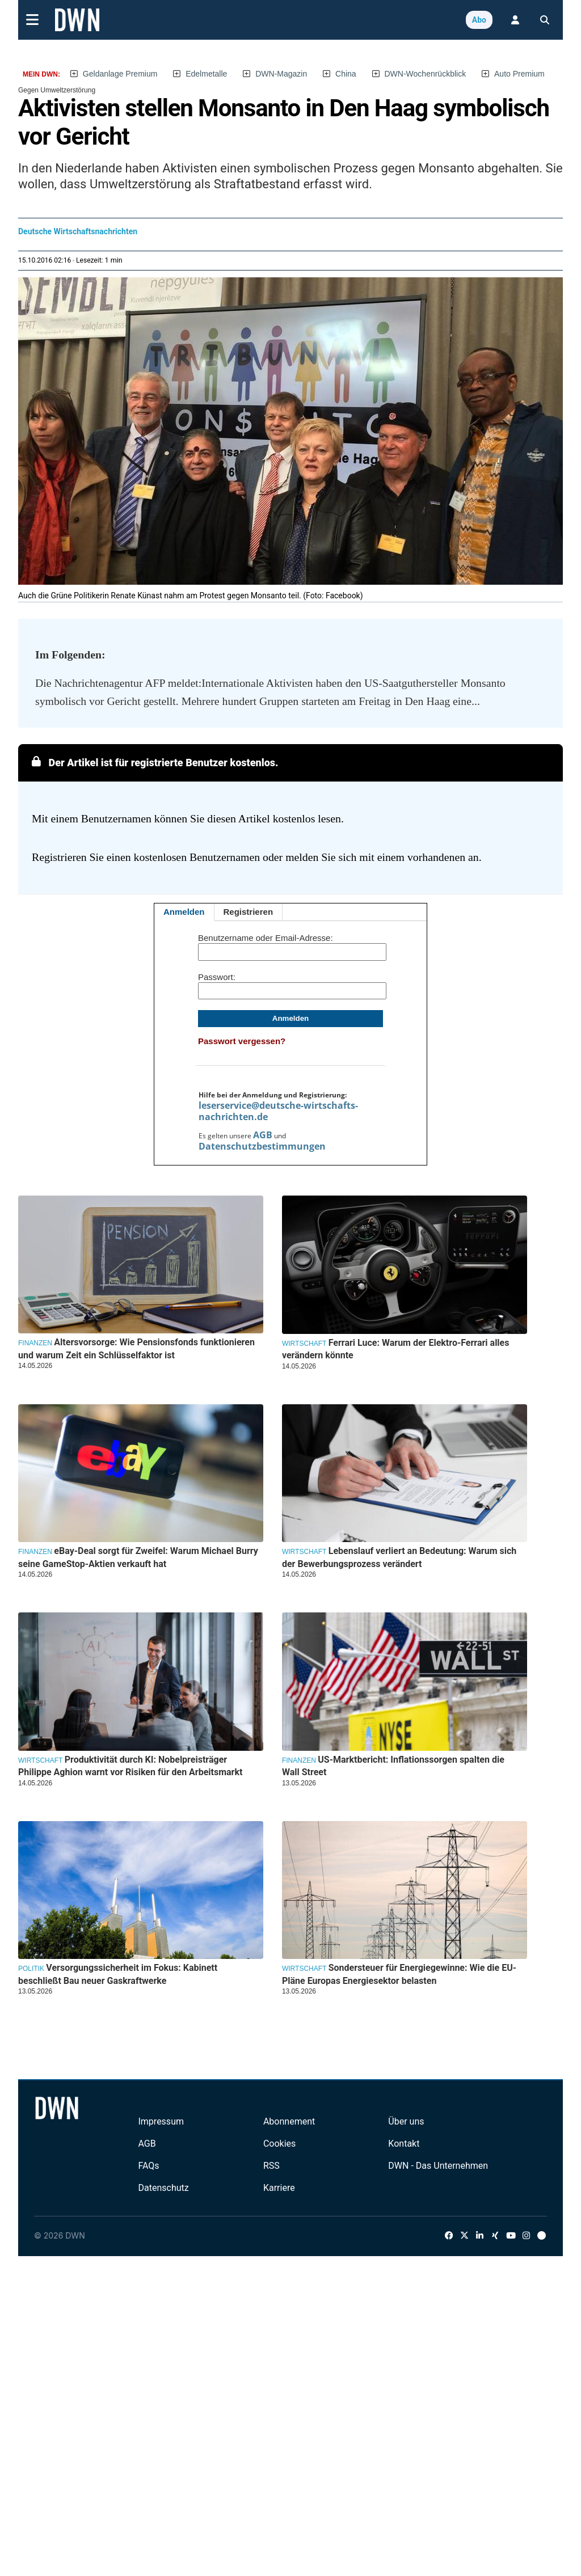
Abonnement (289, 2121)
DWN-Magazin (281, 73)
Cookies (279, 2143)
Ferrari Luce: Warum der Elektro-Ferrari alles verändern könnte (396, 1349)
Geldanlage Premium (120, 73)
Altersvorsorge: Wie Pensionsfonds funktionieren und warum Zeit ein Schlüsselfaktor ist (136, 1348)
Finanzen (35, 1343)
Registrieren (248, 912)
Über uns (406, 2121)
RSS (271, 2165)
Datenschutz (163, 2187)
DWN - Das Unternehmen (438, 2165)
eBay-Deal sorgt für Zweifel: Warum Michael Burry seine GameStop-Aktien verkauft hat (138, 1557)
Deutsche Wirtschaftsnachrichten (77, 231)
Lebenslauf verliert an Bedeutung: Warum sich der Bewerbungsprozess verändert (399, 1557)
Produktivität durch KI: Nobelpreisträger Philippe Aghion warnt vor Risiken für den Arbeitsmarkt (130, 1765)
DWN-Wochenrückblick (425, 73)
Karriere (279, 2187)
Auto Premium (519, 73)
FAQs (148, 2165)
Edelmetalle (206, 73)
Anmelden (184, 912)
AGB (262, 1135)
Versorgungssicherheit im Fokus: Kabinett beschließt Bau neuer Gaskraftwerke (117, 1974)
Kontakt (403, 2143)
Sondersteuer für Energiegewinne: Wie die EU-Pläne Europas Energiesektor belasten (399, 1974)
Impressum (161, 2121)
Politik (31, 1969)
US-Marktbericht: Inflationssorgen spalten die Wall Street (393, 1765)
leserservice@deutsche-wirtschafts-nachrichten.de (278, 1111)
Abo (479, 19)
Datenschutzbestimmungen (262, 1146)
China (345, 73)
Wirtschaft (304, 1344)
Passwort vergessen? (241, 1041)
